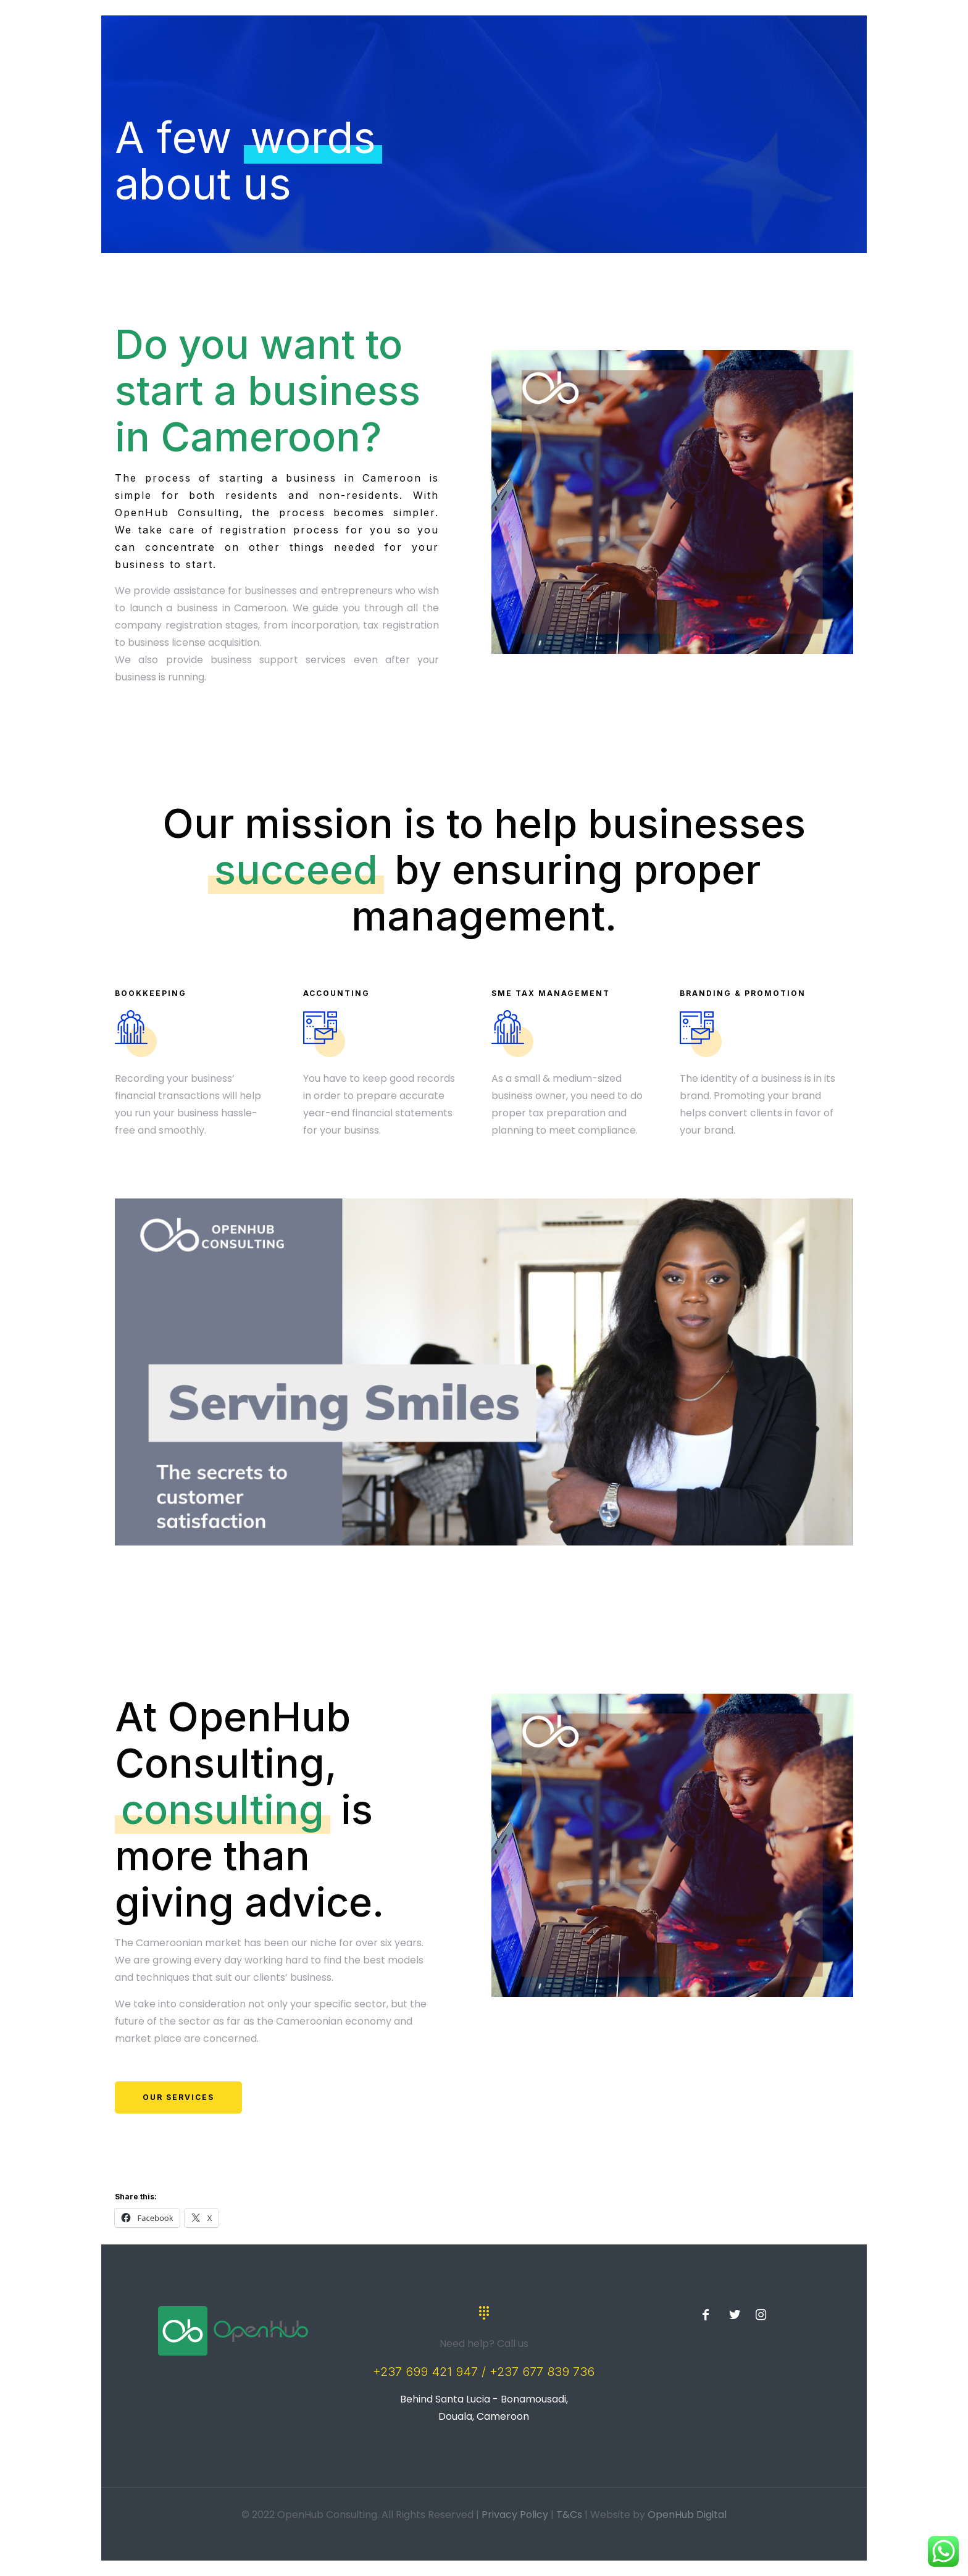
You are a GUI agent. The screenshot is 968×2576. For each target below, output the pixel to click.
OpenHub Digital (687, 2514)
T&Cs (569, 2514)
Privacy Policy (515, 2514)
